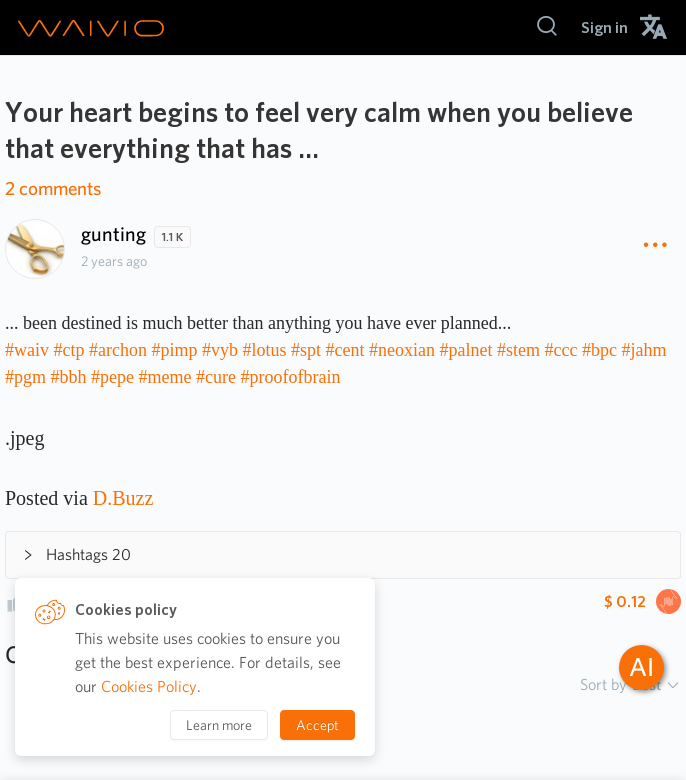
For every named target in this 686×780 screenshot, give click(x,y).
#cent (345, 350)
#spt (306, 350)
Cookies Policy (149, 686)
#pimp (174, 350)
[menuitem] (604, 27)
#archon (118, 350)
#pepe (112, 377)
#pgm (25, 377)
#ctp (69, 350)
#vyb (220, 350)
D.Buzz (123, 498)
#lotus (265, 350)
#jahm (643, 350)
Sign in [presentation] (604, 27)
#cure (216, 377)
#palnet (466, 350)
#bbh (69, 377)
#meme (165, 377)
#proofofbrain (290, 377)
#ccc (560, 350)
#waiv (27, 350)
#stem (518, 350)
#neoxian (402, 350)
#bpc (599, 350)
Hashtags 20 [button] (76, 554)
